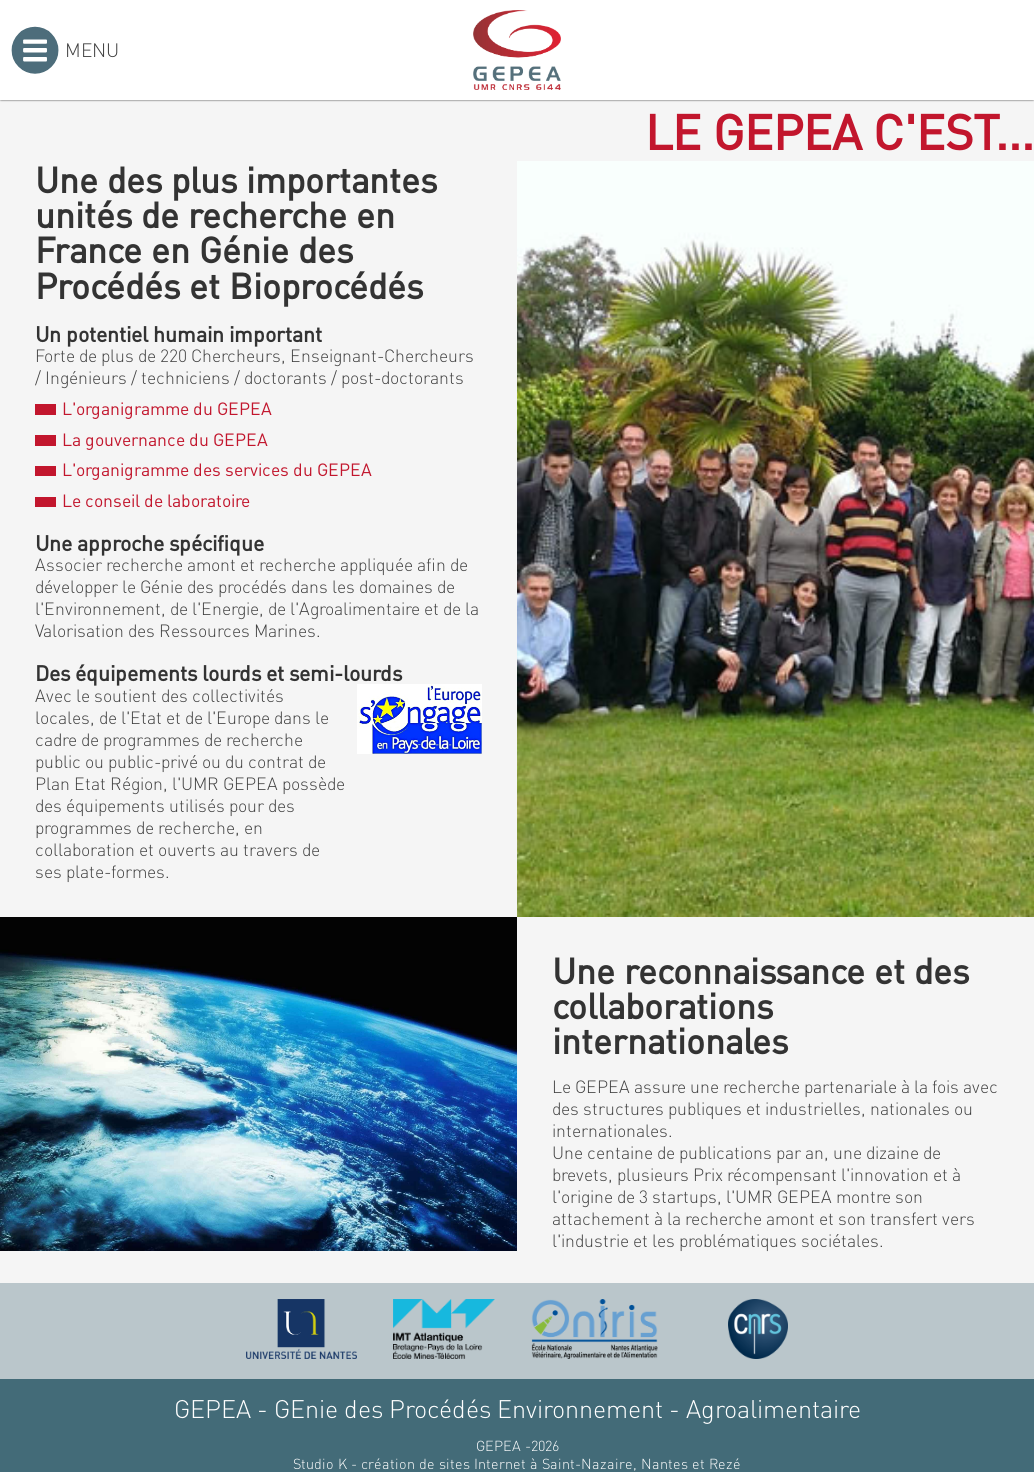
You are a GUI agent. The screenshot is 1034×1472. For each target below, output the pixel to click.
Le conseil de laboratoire (142, 500)
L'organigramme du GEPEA (153, 408)
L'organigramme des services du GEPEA (203, 469)
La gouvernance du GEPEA (151, 439)
